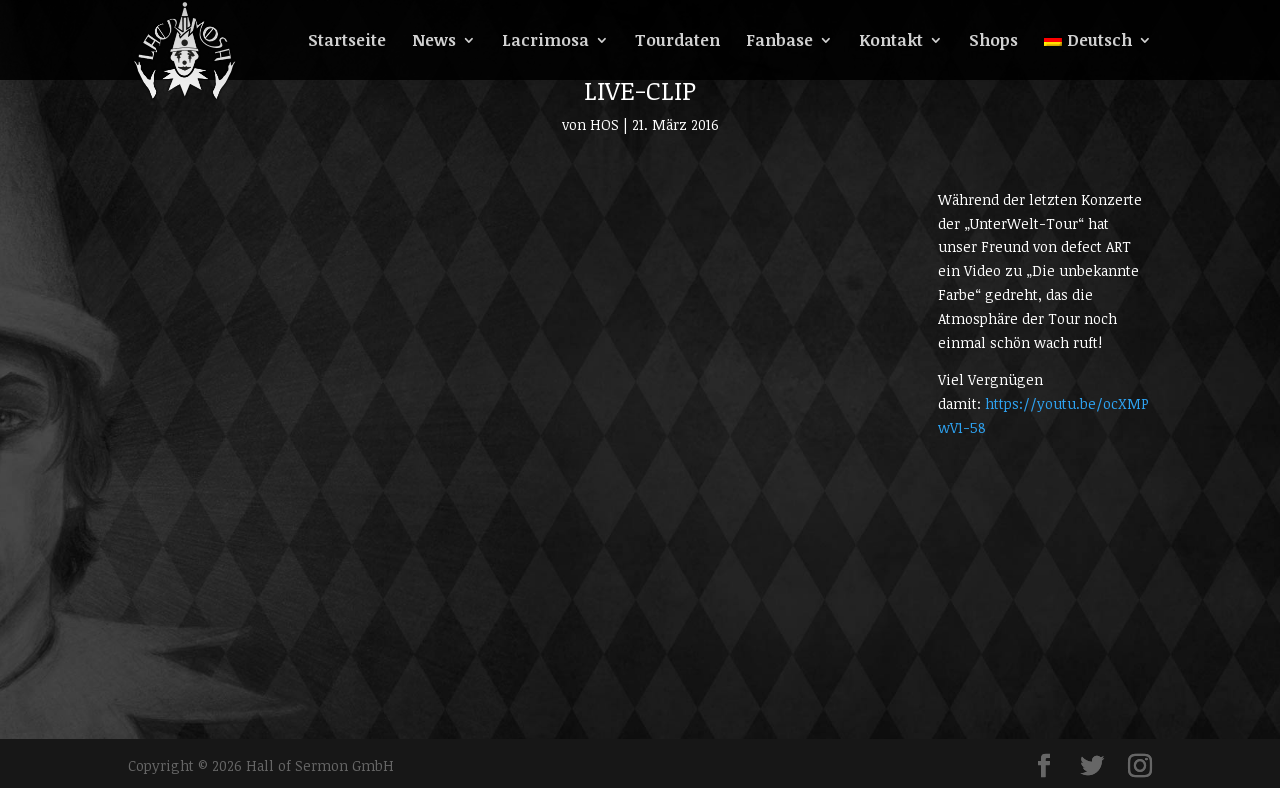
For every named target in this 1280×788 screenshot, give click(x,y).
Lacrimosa (545, 42)
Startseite (347, 42)
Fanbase (779, 42)
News (434, 42)
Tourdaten (677, 42)
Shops (993, 42)
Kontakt (891, 42)
